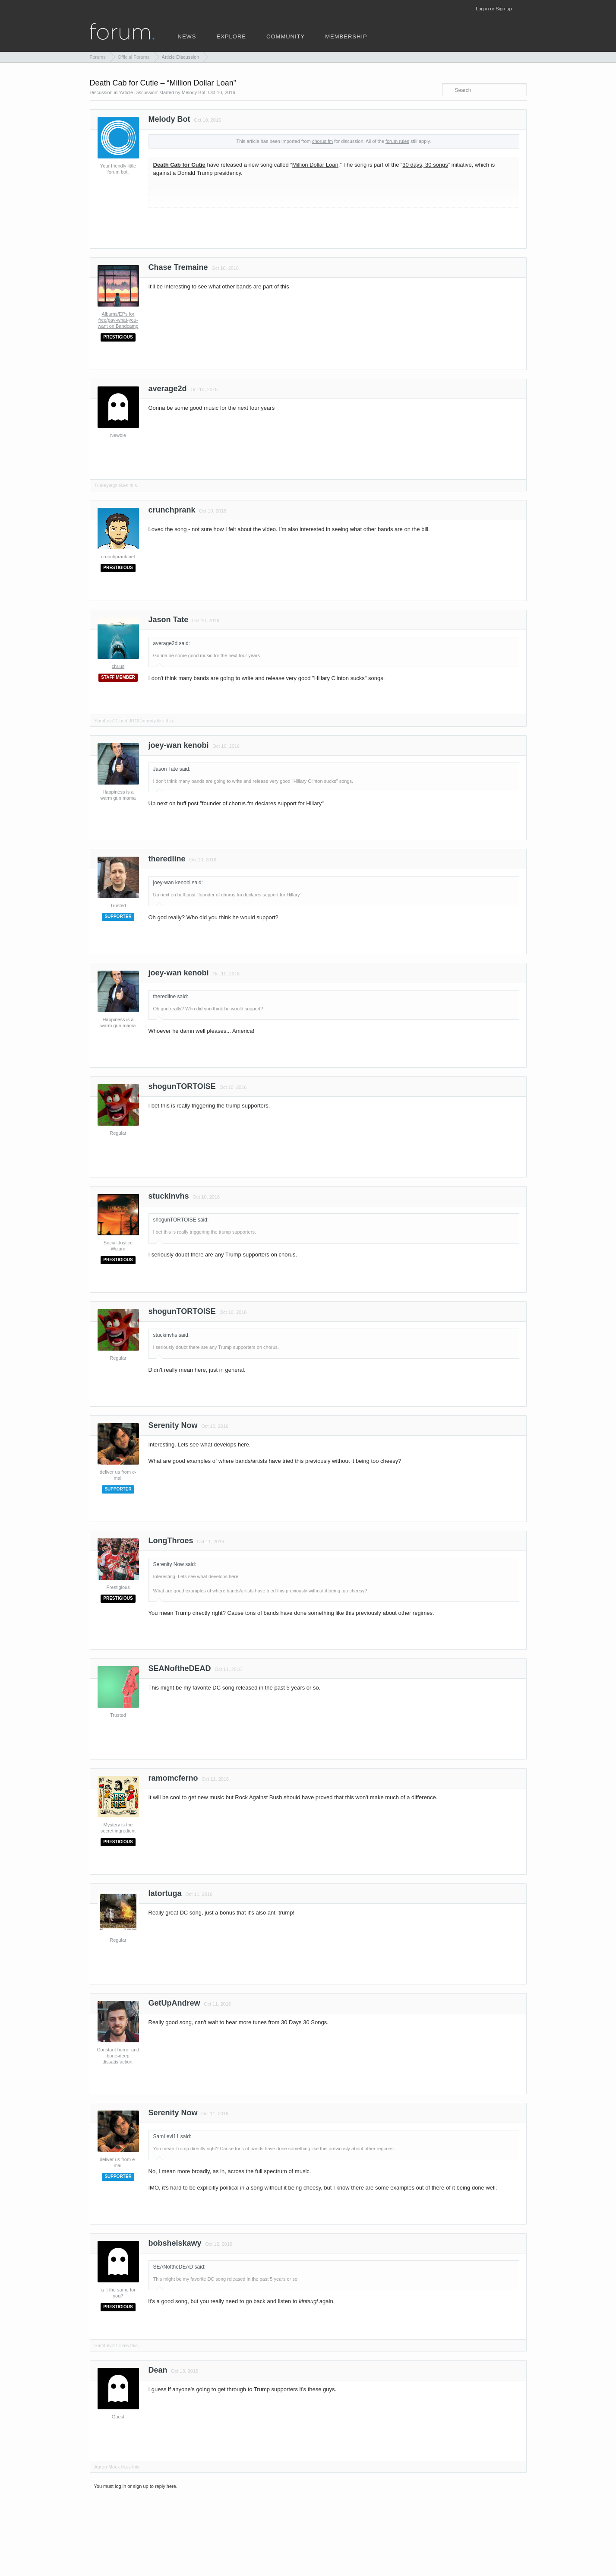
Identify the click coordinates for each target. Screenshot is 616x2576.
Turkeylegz (106, 485)
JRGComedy (142, 720)
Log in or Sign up (494, 8)
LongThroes (170, 1540)
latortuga (165, 1893)
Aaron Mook (107, 2466)
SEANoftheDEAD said (178, 2267)
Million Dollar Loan (315, 164)
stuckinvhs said (170, 1335)
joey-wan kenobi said (177, 883)
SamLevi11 (106, 720)
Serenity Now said (174, 1564)
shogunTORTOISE (182, 1086)
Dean (157, 2370)
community (285, 36)
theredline (167, 858)
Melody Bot (193, 92)
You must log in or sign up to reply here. (135, 2486)
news (187, 36)
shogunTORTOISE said (180, 1220)
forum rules (397, 141)
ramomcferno (173, 1778)
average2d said (171, 643)
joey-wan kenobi (178, 745)
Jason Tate (168, 619)
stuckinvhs (168, 1196)
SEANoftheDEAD (179, 1668)
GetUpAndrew (174, 2003)
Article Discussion (138, 92)
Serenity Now (173, 1425)
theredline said (170, 997)
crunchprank (172, 510)
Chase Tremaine (178, 267)
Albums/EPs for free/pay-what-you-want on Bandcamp (118, 320)
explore (231, 36)
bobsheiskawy (175, 2243)
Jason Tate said (171, 769)
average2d (167, 388)
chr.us (118, 666)
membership (346, 36)
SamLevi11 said (171, 2136)
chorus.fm (322, 141)
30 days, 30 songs (425, 164)
